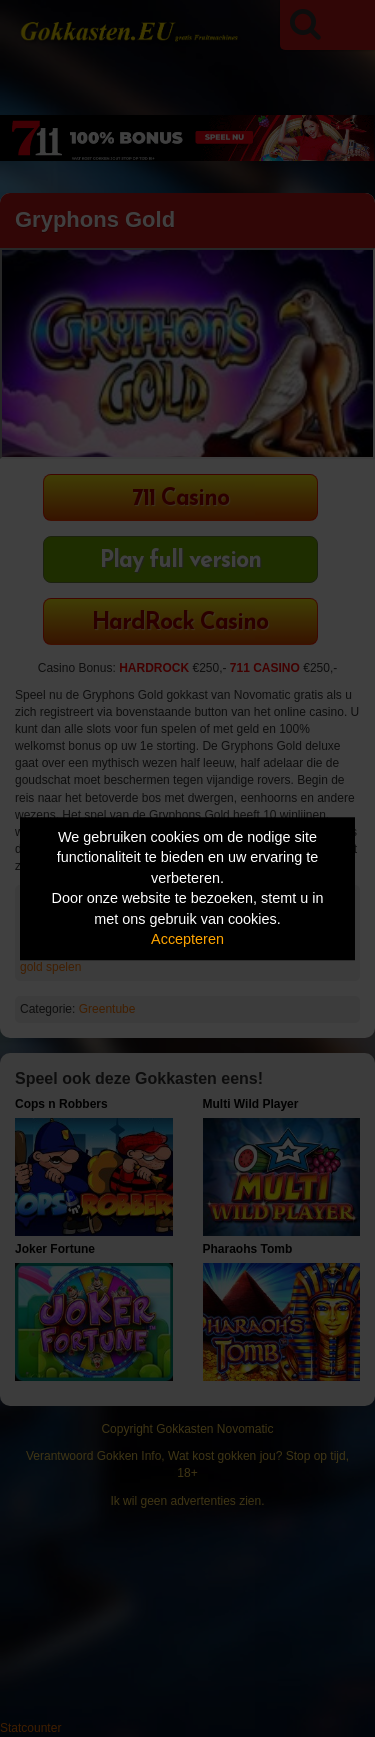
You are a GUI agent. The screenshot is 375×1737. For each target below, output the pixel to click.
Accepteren (187, 940)
